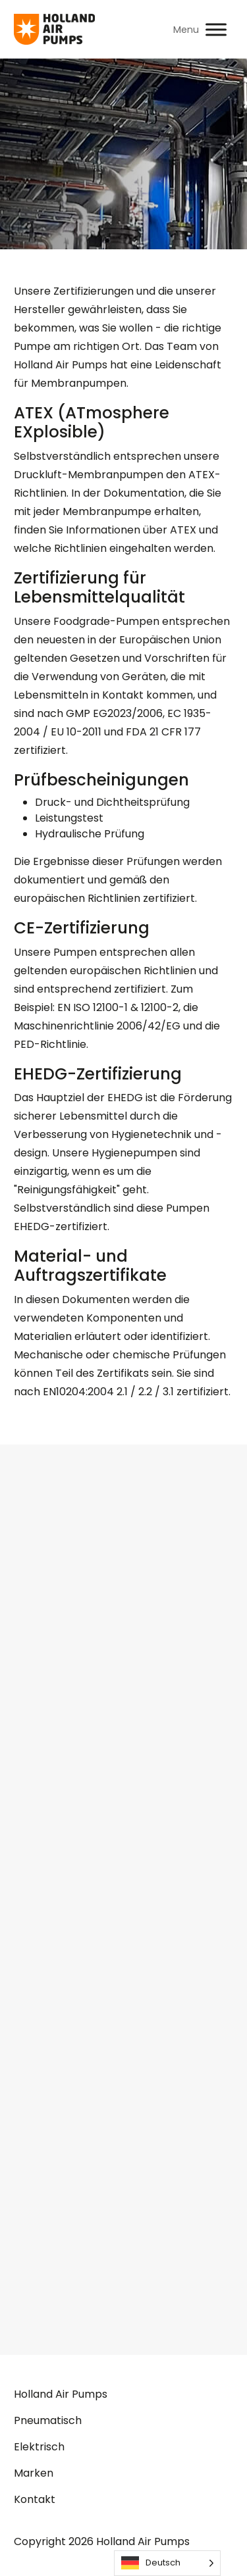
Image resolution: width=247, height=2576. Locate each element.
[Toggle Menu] (216, 29)
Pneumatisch (48, 2420)
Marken (33, 2473)
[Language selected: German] (167, 2563)
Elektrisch (39, 2446)
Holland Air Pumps (60, 2394)
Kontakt (34, 2499)
